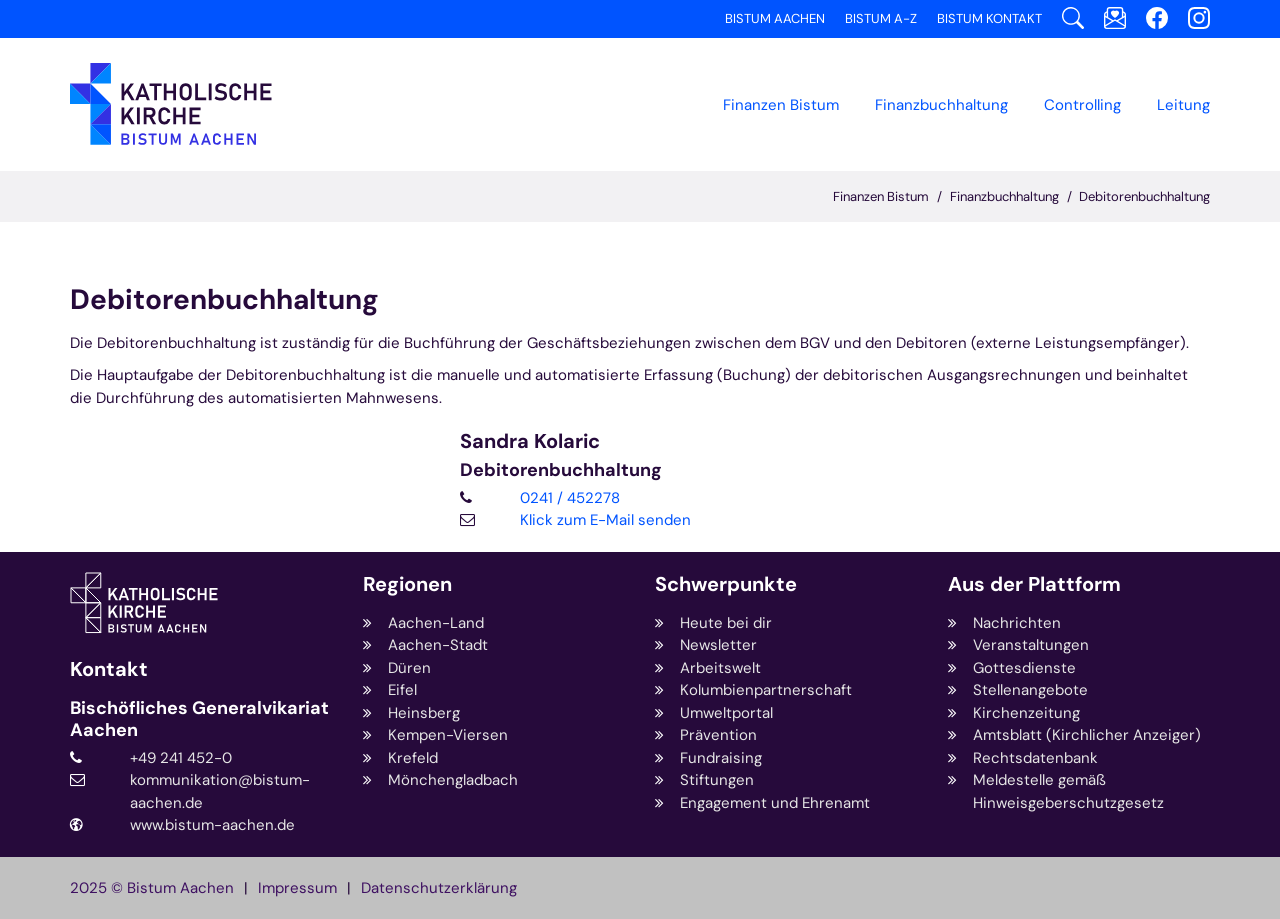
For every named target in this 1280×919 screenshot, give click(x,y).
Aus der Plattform (1034, 584)
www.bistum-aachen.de (212, 825)
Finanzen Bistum (781, 105)
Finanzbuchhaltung (1004, 196)
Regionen (407, 584)
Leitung (1183, 105)
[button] (941, 105)
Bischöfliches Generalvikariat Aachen (199, 719)
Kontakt (109, 669)
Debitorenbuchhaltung (1144, 196)
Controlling (1082, 105)
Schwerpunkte (726, 584)
